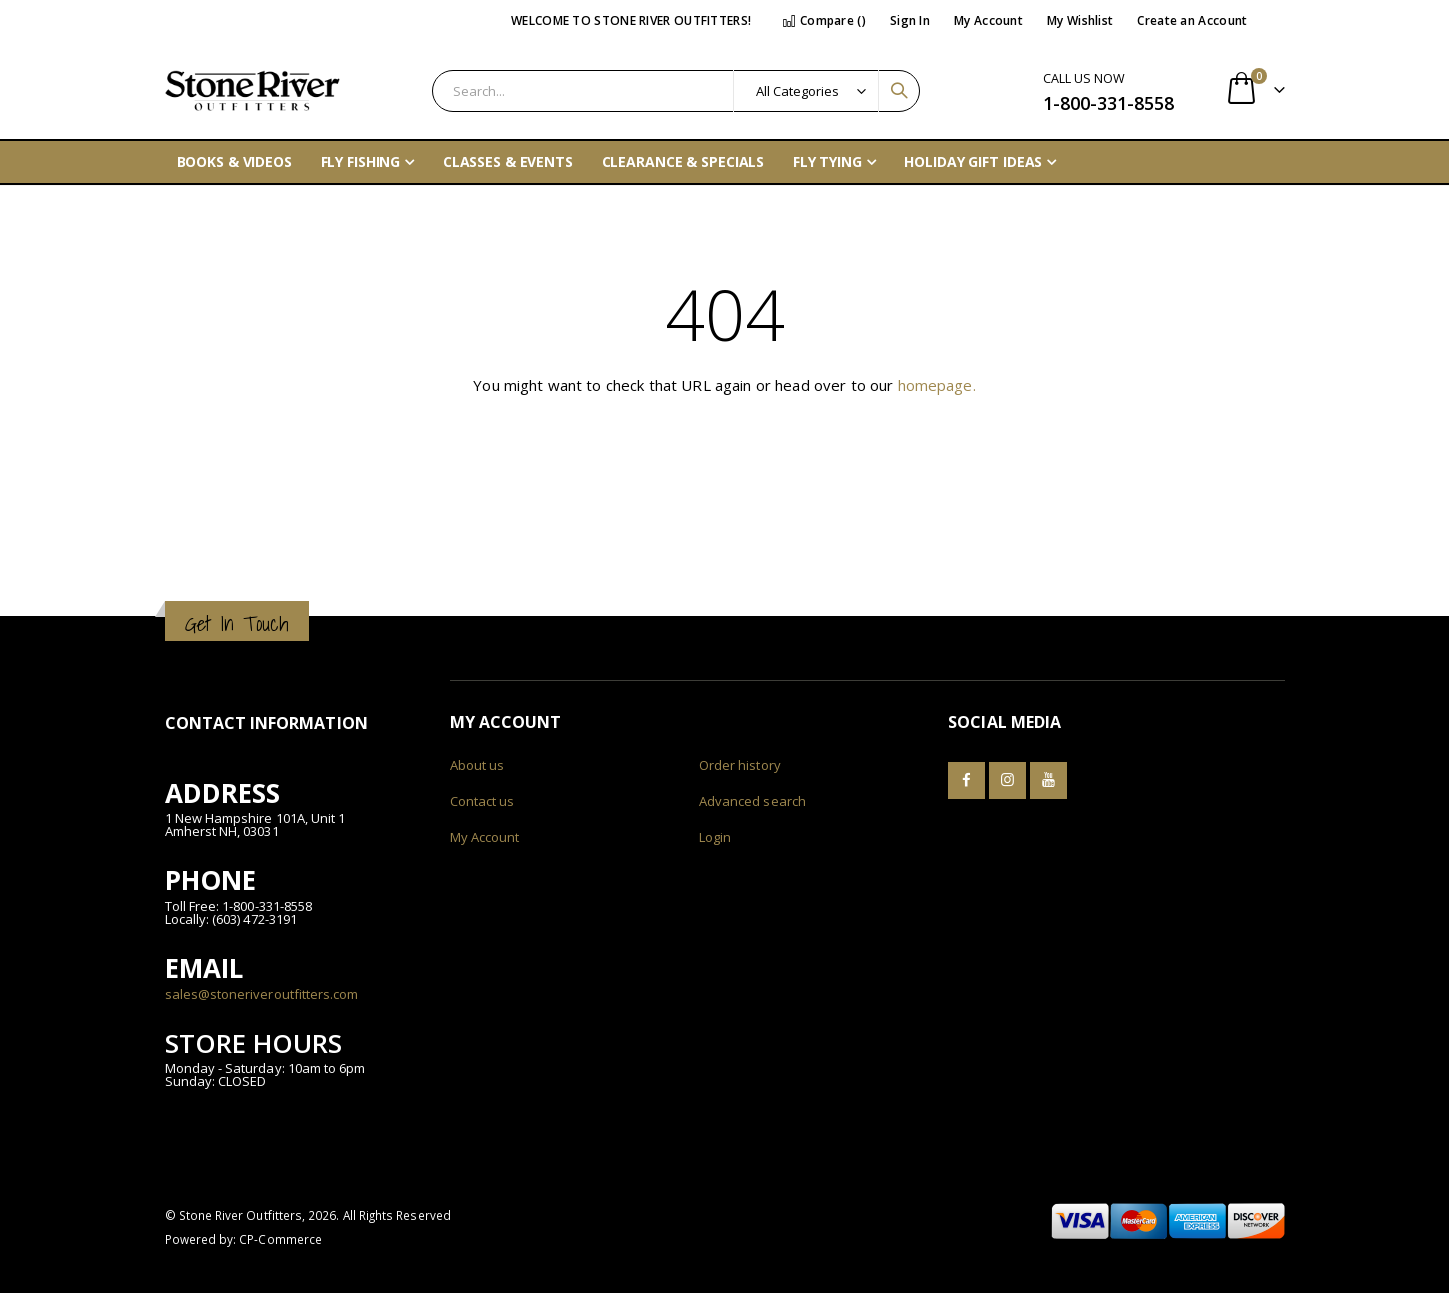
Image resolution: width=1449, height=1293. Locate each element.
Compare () (824, 20)
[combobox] (676, 91)
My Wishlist (1080, 20)
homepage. (937, 385)
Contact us (482, 801)
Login (715, 837)
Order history (740, 765)
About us (477, 765)
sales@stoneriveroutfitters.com (262, 994)
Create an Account (1192, 20)
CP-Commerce (280, 1239)
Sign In (910, 20)
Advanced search (752, 801)
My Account (988, 20)
